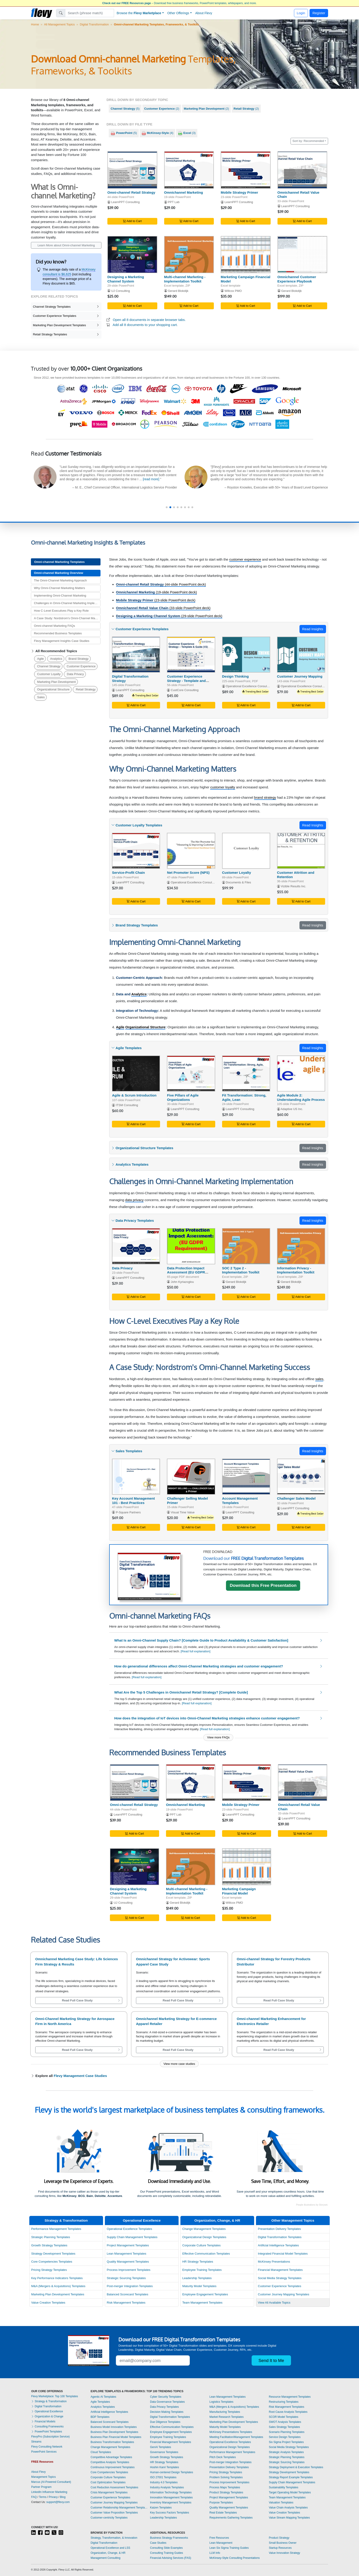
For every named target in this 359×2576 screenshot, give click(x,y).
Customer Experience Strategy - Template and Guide (186, 680)
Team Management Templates (202, 2302)
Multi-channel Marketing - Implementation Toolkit (185, 279)
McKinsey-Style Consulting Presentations (234, 2558)
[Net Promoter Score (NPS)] (191, 851)
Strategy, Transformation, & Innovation (114, 2537)
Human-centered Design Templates (171, 2472)
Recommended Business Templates (58, 633)
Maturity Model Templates (199, 2286)
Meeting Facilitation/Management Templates (236, 2437)
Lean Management (220, 2542)
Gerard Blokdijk (178, 291)
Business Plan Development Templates (114, 2432)
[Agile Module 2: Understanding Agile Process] (301, 1073)
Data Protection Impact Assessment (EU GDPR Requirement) (186, 1272)
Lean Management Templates (126, 2253)
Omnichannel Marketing (183, 192)
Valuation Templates (281, 2502)
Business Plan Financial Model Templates (116, 2437)
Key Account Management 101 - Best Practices (133, 1500)
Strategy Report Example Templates (291, 2477)
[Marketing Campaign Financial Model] (246, 254)
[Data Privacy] (136, 1246)
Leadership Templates (197, 2278)
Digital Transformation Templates (280, 2237)
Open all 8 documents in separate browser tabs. (149, 320)
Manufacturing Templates (224, 2411)
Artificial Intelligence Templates (278, 2245)
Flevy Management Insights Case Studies (61, 641)
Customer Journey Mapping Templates (283, 2294)
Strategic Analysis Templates (286, 2452)
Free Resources (219, 2537)
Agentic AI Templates (103, 2396)
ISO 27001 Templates (163, 2477)
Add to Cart (132, 221)
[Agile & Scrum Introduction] (136, 1073)
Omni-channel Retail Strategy (131, 192)
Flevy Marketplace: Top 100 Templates (54, 2396)
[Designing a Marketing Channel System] (132, 254)
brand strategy (265, 797)
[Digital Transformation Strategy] (136, 655)
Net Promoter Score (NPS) (188, 872)
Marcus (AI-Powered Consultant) (51, 2482)
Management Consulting (105, 2558)
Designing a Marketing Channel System (125, 279)
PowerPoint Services (44, 2451)
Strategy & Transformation (66, 2220)
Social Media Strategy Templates (280, 2278)
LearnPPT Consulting (125, 202)
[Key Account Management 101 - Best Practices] (136, 1477)
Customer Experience (81, 666)
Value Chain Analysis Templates (288, 2507)
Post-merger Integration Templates (130, 2286)
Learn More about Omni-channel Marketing (66, 245)
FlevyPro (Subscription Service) (50, 2436)
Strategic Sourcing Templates (126, 2278)
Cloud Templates (101, 2452)
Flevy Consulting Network (46, 2446)
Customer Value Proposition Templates (114, 2512)
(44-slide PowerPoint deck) (161, 584)
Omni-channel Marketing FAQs (54, 625)
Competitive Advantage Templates (111, 2457)
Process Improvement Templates (128, 2270)
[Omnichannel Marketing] (189, 170)
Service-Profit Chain (128, 872)
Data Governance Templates (167, 2401)
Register (319, 13)
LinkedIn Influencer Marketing (49, 2492)
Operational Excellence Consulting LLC (197, 882)
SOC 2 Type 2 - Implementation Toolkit (240, 1270)
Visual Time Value (183, 1512)
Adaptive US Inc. (292, 1109)
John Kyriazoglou (182, 1282)
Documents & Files (238, 882)
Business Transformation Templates (112, 2442)
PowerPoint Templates (46, 2431)
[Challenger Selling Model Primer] (191, 1477)
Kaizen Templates (161, 2507)
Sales (41, 697)
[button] (167, 507)
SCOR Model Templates (283, 2417)
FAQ (34, 2497)
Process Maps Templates (224, 2487)
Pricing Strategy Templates (49, 2270)
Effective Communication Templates (206, 2253)
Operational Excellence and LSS (110, 2547)
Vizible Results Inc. (293, 886)
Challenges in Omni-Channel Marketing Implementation (67, 603)
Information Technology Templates (171, 2492)
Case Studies (158, 2542)
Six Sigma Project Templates (286, 2442)
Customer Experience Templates (279, 2286)
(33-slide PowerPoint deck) (163, 608)
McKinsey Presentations (274, 2261)
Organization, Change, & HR (217, 2220)
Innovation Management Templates (171, 2497)
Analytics (56, 658)
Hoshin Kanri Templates (164, 2467)
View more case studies (179, 2064)
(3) (187, 133)
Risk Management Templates (126, 2302)
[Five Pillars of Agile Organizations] (191, 1073)
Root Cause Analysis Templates (288, 2411)
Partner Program (41, 2487)
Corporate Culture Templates (201, 2245)
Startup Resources (280, 2547)
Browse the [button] (139, 13)
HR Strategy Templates (197, 2261)
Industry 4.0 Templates (164, 2482)
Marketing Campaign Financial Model (239, 1891)
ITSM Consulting (127, 1105)
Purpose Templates (221, 2502)
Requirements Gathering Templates (231, 2517)
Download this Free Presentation (263, 1585)
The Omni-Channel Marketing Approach (60, 580)
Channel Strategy (48, 666)
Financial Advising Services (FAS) (170, 2558)
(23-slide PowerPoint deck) (156, 600)
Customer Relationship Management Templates (119, 2507)
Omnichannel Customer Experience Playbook (296, 279)
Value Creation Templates (48, 2302)
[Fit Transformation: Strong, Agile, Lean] (246, 1073)
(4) (157, 133)
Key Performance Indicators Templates (57, 2278)
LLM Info (214, 2552)
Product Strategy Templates (226, 2492)
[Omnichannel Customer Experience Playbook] (302, 254)
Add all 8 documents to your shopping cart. (145, 325)
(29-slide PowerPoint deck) (169, 616)
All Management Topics (59, 24)
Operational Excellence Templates (129, 2229)
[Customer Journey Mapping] (301, 655)
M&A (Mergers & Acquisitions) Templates (58, 2286)
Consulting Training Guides (166, 2552)
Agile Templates (100, 2401)
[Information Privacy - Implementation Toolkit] (301, 1246)
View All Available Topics (274, 2302)
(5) (125, 108)
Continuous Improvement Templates (113, 2467)
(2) (161, 108)
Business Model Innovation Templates (114, 2427)
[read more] (302, 479)
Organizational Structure (53, 689)
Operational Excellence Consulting (249, 686)
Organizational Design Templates (204, 2237)
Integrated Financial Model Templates (283, 2253)
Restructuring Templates (283, 2401)
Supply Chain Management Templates (132, 2237)
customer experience (245, 559)
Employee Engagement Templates (205, 2294)
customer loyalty (222, 787)
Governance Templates (164, 2452)
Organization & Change (47, 2416)
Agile (40, 658)
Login (301, 13)
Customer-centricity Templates (109, 2517)
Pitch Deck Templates (222, 2457)
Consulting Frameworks (47, 2426)
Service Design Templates (285, 2437)
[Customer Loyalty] (246, 851)
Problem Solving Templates (226, 2477)
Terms (42, 2497)
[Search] (89, 13)
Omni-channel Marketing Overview (58, 573)
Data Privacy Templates (164, 2406)
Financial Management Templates (280, 2270)
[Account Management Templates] (246, 1477)
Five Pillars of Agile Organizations (183, 1097)
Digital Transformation (94, 24)
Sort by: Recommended (308, 141)
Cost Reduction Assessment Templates (114, 2487)
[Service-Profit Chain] (136, 851)
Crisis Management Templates (109, 2492)
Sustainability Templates (283, 2487)
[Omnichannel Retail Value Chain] (302, 170)
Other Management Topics (292, 2220)
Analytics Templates (103, 2406)
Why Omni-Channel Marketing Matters (59, 588)
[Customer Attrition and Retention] (301, 851)
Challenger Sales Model (296, 1498)
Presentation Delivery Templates (279, 2229)
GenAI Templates (160, 2447)
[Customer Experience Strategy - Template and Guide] (191, 655)
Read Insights (312, 629)
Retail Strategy (85, 689)
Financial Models (43, 2421)
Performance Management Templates (56, 2229)
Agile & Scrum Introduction (134, 1095)
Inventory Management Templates (170, 2502)
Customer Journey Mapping (299, 676)
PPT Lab (174, 202)
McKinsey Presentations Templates (230, 2432)
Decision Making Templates (166, 2411)
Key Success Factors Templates (169, 2512)
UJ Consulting (120, 291)
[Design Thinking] (246, 655)
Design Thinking (235, 676)
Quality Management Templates (128, 2261)
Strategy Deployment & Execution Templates (296, 2467)
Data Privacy (75, 674)
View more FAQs (218, 1737)
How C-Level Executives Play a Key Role (61, 610)
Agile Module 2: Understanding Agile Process (301, 1097)
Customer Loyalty (48, 674)
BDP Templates (100, 2417)
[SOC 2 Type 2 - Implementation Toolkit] (246, 1246)
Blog (62, 2497)
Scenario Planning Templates (286, 2432)
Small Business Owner (282, 2542)
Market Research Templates (226, 2417)
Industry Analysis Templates (167, 2487)
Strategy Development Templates (53, 2253)
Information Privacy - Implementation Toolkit (295, 1270)
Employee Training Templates (202, 2270)
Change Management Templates (204, 2229)
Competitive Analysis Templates (110, 2462)
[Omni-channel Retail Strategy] (132, 170)
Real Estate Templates (223, 2512)
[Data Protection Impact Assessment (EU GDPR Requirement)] (191, 1246)
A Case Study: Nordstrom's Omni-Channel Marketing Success (67, 618)
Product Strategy (279, 2537)
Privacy (53, 2497)
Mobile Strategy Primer (239, 192)
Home (35, 24)
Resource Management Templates (290, 2396)
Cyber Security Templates (165, 2396)
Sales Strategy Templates (284, 2427)
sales (319, 1379)
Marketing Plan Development (56, 682)
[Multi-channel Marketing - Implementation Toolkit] (189, 254)
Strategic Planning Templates (50, 2237)
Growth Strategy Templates (49, 2245)
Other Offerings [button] (178, 13)
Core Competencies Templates (51, 2261)
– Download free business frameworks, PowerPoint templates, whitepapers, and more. (179, 3)
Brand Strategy (78, 658)
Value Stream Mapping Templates (289, 2517)
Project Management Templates (128, 2245)
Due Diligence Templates (165, 2422)
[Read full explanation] (195, 1651)
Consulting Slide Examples (166, 2547)
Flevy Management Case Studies (80, 2076)
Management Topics (43, 2476)
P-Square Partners (128, 1512)
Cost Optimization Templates (108, 2482)
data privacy (134, 1200)
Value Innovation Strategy (284, 2552)
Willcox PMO (233, 291)
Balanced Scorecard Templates (127, 2294)
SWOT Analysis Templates (285, 2422)
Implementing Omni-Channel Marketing (60, 595)
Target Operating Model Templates (290, 2492)
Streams (36, 2441)
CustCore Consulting (185, 690)
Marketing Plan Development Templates (57, 2294)
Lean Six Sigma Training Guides (229, 2547)
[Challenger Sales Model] (301, 1477)
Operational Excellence (141, 2220)
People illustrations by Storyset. (312, 2205)
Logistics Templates (221, 2401)
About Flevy (203, 13)
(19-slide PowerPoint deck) (156, 592)
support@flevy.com (58, 2502)
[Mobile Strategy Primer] (246, 170)
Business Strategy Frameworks (169, 2537)
